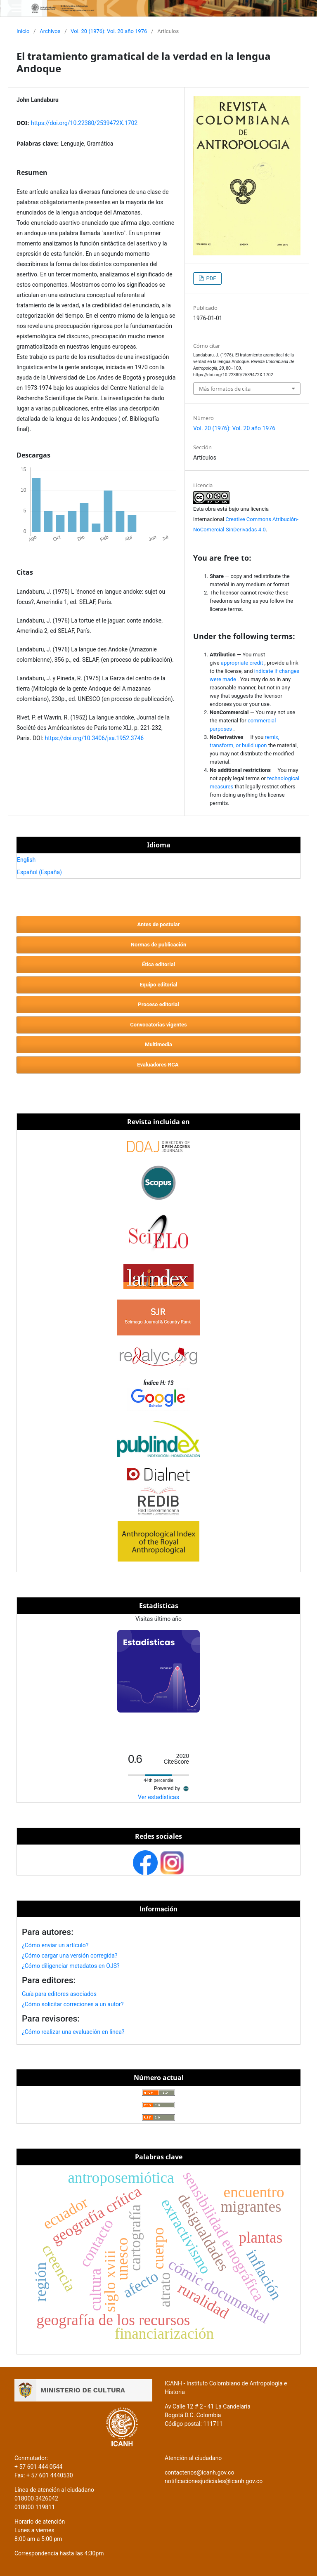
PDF (210, 278)
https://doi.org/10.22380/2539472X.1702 (84, 123)
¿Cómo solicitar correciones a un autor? (72, 2004)
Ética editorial (158, 964)
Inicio (23, 31)
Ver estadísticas (158, 1797)
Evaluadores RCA (158, 1065)
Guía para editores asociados (59, 1994)
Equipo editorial (158, 984)
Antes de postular (158, 924)
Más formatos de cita (225, 388)
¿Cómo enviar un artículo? (55, 1945)
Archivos (50, 31)
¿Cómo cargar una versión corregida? (69, 1955)
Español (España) (39, 872)
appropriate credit (243, 663)
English (26, 859)
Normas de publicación (158, 944)
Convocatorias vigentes (158, 1024)
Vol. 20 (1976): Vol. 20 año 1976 (109, 31)
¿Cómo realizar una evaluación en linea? (73, 2032)
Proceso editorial (158, 1004)
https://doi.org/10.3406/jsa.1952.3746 (94, 738)
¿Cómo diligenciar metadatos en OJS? (71, 1966)
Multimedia (158, 1044)
